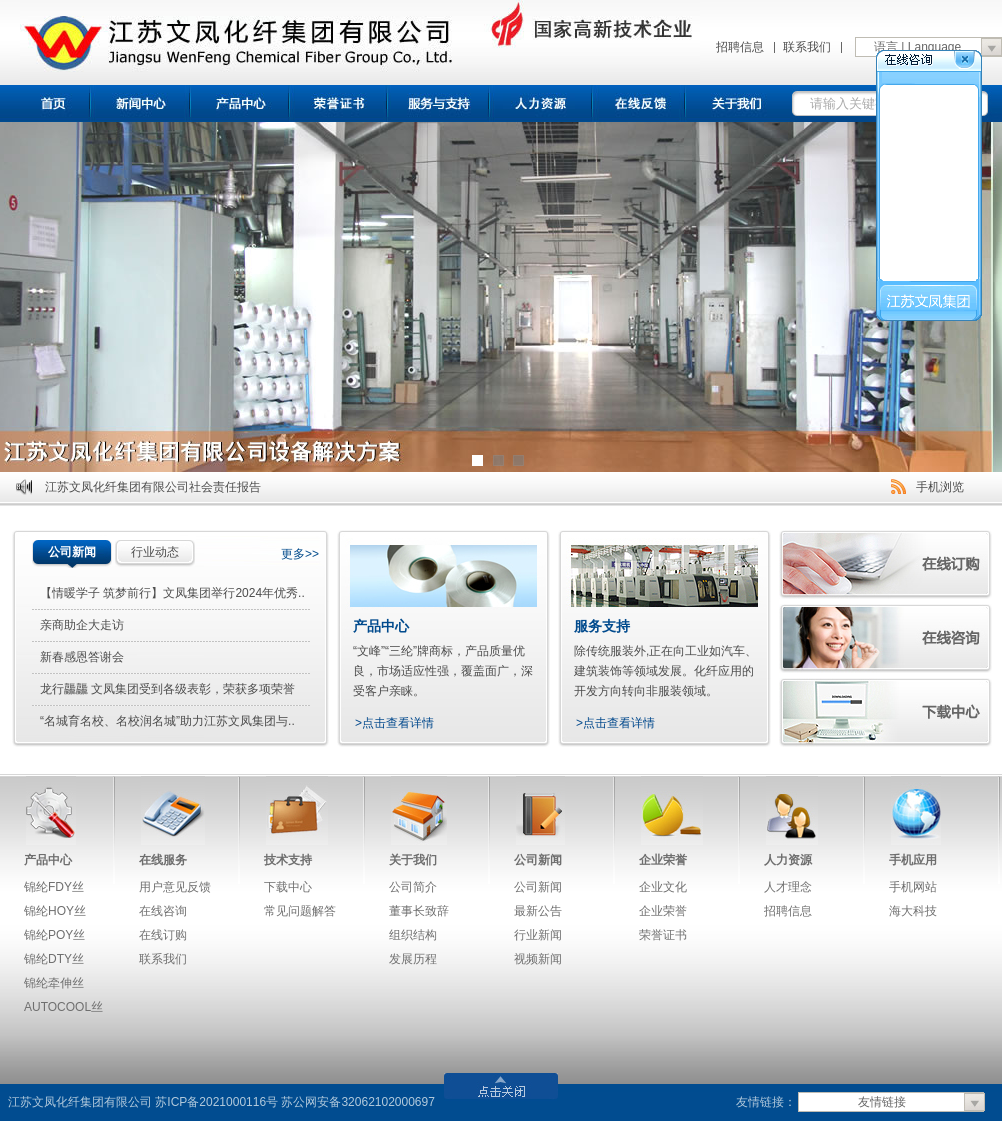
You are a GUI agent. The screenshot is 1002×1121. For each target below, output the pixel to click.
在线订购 (163, 935)
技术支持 (288, 860)
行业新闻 (538, 935)
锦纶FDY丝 (54, 887)
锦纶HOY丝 (55, 911)
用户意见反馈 (175, 887)
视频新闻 (538, 959)
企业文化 (663, 887)
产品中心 (241, 103)
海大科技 (913, 911)
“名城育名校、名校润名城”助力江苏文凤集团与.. (167, 721)
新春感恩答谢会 (82, 657)
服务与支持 (439, 103)
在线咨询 (163, 911)
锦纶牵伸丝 (54, 983)
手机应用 (913, 860)
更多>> (300, 554)
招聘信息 (740, 47)
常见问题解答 (300, 911)
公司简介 (413, 887)
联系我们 (807, 47)
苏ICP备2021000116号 (216, 1102)
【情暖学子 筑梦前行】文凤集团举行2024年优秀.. (172, 593)
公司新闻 (72, 552)
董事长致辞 (419, 911)
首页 (45, 103)
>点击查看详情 (394, 723)
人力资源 (788, 860)
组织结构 (413, 935)
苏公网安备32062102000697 (357, 1102)
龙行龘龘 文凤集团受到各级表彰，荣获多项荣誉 (167, 689)
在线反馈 (641, 103)
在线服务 (163, 860)
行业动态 (155, 552)
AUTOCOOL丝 (63, 1007)
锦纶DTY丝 (54, 959)
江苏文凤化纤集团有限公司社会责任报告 (153, 487)
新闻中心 (141, 103)
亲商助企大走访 (82, 625)
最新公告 (538, 911)
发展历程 (413, 959)
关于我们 (739, 103)
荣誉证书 (339, 103)
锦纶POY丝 (54, 935)
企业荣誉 (663, 860)
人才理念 (788, 887)
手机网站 (913, 887)
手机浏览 (940, 487)
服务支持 (602, 626)
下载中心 (288, 887)
